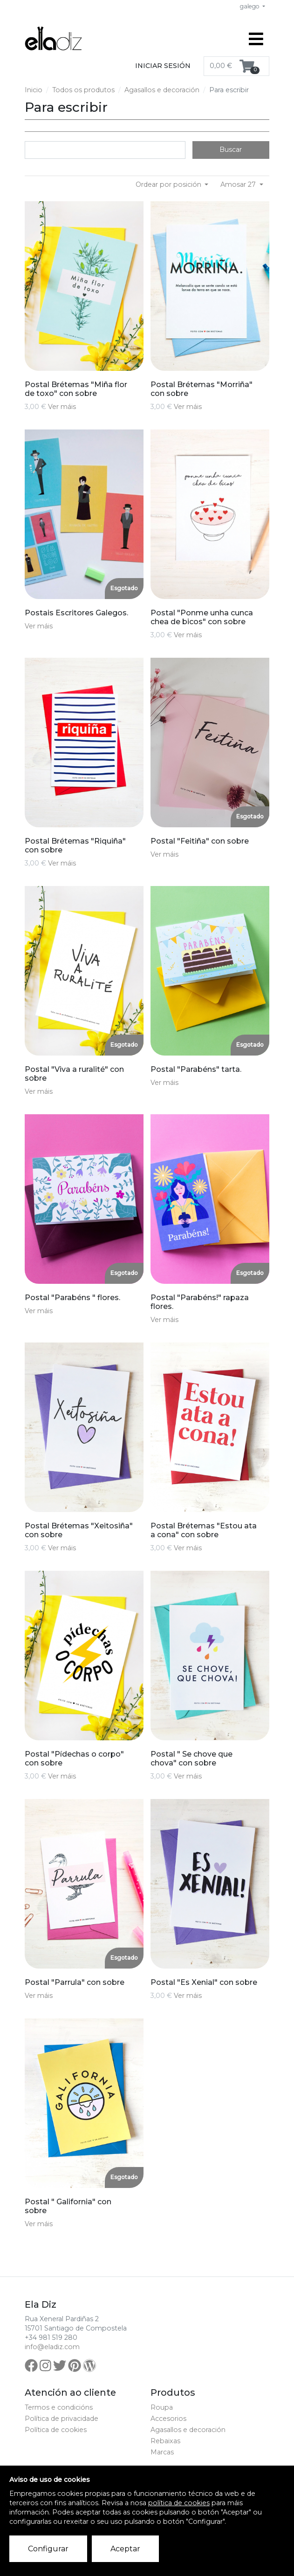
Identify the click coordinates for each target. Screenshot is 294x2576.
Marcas (162, 2452)
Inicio (33, 90)
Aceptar (125, 2548)
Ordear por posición (169, 184)
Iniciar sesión (163, 65)
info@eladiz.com (52, 2347)
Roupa (161, 2407)
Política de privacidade (61, 2418)
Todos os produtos (83, 90)
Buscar (230, 149)
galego (250, 6)
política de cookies (179, 2503)
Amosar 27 (239, 184)
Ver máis (62, 406)
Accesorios (168, 2418)
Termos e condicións (59, 2407)
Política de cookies (56, 2430)
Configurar (48, 2548)
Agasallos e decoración (161, 90)
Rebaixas (165, 2441)
